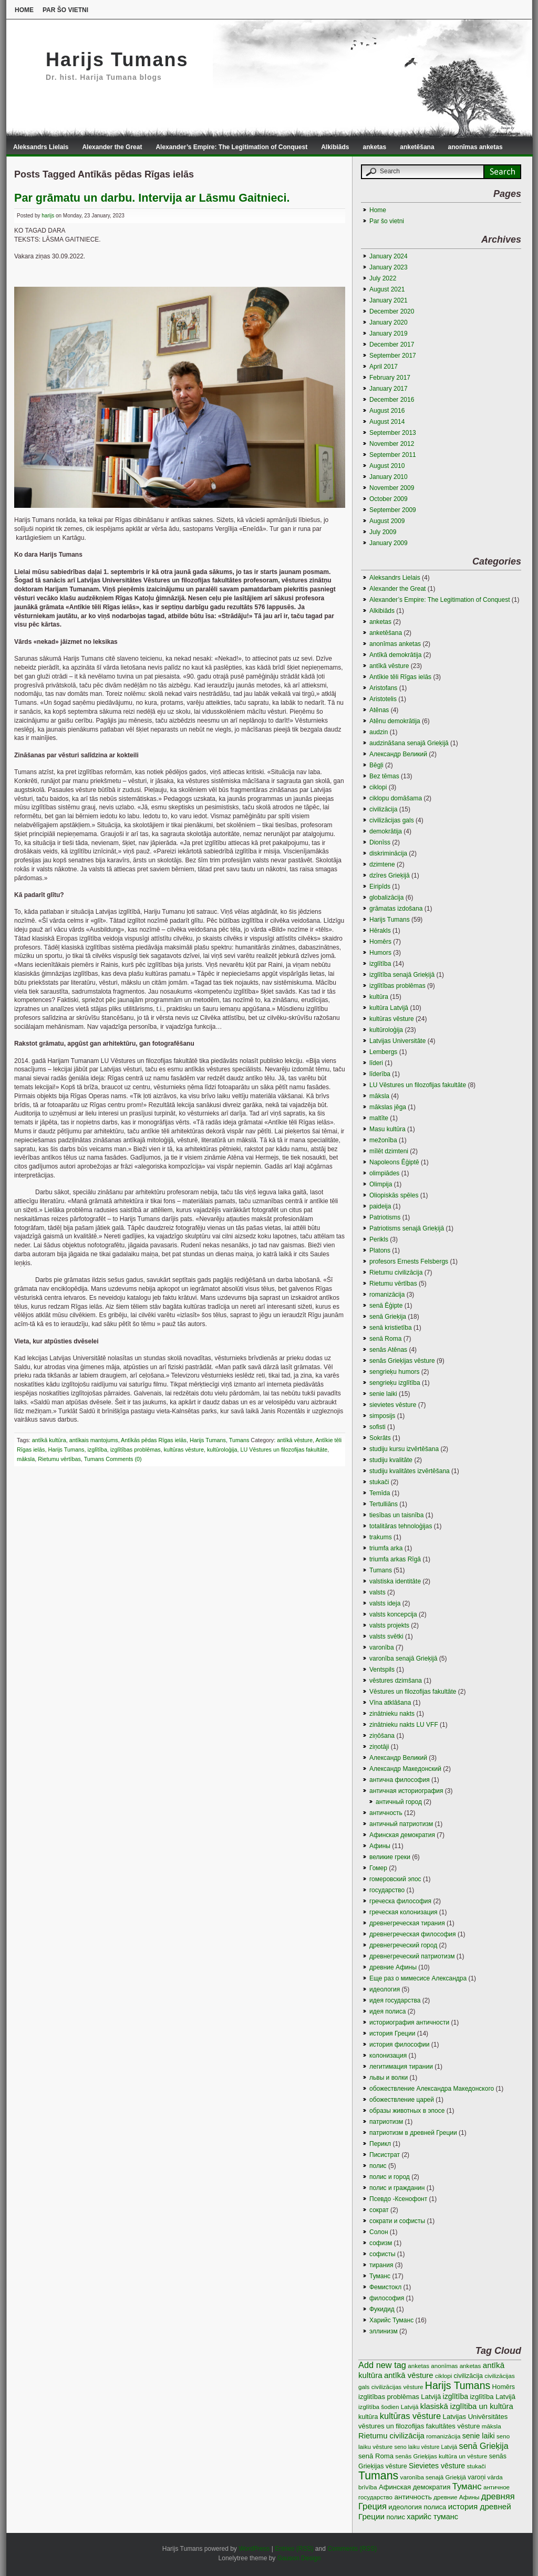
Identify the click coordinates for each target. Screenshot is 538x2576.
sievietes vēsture (392, 1405)
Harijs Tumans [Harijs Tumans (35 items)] (457, 2385)
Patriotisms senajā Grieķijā (406, 1228)
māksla (26, 1459)
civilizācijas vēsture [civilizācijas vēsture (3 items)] (397, 2386)
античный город (399, 1802)
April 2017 (383, 366)
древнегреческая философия (412, 1934)
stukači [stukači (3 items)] (476, 2466)
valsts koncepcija (393, 1614)
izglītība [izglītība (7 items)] (456, 2396)
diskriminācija (388, 853)
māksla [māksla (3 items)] (491, 2426)
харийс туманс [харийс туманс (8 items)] (432, 2516)
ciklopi (378, 787)
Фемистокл (385, 2287)
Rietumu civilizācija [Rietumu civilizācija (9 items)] (391, 2436)
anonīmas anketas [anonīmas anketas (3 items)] (456, 2365)
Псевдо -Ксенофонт (398, 2199)
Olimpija (380, 1184)
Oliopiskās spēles (393, 1195)
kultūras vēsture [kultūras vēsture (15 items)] (410, 2416)
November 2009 (391, 488)
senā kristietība (390, 1327)
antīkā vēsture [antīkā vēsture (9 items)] (408, 2375)
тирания (381, 2265)
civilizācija (383, 809)
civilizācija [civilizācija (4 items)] (468, 2376)
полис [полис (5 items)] (395, 2517)
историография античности (409, 2022)
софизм (380, 2243)
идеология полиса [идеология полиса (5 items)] (417, 2507)
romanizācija (387, 1294)
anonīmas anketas (475, 147)
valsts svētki (386, 1636)
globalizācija (386, 897)
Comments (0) (123, 1459)
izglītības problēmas (135, 1449)
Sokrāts (380, 1438)
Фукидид (382, 2309)
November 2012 (391, 443)
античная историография (406, 1791)
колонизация (388, 2055)
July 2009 (382, 532)
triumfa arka (385, 1548)
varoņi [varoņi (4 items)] (476, 2477)
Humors (380, 952)
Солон (378, 2232)
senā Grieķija (387, 1316)
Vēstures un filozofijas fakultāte (412, 1691)
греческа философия (400, 1901)
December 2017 (391, 344)
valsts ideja (384, 1603)
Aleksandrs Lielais (40, 147)
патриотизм (386, 2121)
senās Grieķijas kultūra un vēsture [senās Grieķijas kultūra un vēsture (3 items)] (441, 2456)
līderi (376, 1063)
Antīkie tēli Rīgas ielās (400, 677)
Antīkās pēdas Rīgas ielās (154, 1440)
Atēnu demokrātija (394, 721)
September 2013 (392, 432)
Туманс (379, 2276)
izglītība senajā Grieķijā (401, 974)
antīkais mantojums (93, 1440)
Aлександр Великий (398, 754)
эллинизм (383, 2331)
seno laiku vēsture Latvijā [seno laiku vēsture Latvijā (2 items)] (426, 2447)
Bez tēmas (384, 776)
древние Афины (393, 1967)
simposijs (382, 1416)
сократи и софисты (397, 2221)
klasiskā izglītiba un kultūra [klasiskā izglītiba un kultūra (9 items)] (466, 2406)
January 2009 (388, 543)
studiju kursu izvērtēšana (404, 1449)
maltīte (378, 1118)
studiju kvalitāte (390, 1460)
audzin (378, 732)
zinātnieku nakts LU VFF (403, 1724)
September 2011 (392, 454)
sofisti (377, 1427)
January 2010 (388, 477)
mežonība (383, 1140)
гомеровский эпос (395, 1879)
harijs (48, 215)
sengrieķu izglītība (394, 1382)
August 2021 (387, 289)
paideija (380, 1206)
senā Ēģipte (385, 1305)
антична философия (399, 1780)
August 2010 (387, 466)
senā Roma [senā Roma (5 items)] (376, 2456)
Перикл (380, 2143)
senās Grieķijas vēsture (402, 1360)
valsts (377, 1592)
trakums (380, 1537)
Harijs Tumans (117, 59)
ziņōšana (382, 1735)
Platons (379, 1250)
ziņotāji (379, 1746)
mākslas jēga (387, 1107)
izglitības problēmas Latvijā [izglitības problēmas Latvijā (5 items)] (399, 2397)
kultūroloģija (222, 1449)
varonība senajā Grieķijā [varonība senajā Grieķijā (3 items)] (433, 2477)
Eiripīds (379, 886)
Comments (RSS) (352, 2548)
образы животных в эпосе (406, 2110)
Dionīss (379, 842)
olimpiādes (384, 1173)
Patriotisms (384, 1217)
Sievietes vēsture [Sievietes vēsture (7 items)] (437, 2466)
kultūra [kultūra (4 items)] (368, 2417)
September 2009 (392, 510)
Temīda (379, 1493)
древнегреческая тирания (407, 1923)
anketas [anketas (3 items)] (418, 2365)
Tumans (239, 1440)
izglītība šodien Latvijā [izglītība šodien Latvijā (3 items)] (388, 2406)
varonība (381, 1647)
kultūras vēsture (184, 1449)
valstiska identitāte (395, 1581)
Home (24, 10)
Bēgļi (376, 765)
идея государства (394, 2000)
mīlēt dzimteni (388, 1151)
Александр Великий (398, 1757)
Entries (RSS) (294, 2548)
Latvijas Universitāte (397, 1041)
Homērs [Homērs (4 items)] (503, 2387)
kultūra (378, 996)
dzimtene (382, 864)
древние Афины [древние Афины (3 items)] (456, 2497)
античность (385, 1813)
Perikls (378, 1239)
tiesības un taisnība (396, 1515)
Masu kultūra (387, 1129)
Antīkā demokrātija (395, 655)
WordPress (254, 2548)
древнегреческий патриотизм (411, 1956)
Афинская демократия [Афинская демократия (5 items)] (414, 2487)
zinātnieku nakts (392, 1713)
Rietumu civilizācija (395, 1272)
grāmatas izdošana (395, 908)
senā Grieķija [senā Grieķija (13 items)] (484, 2445)
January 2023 (388, 267)
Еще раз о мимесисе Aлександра (418, 1978)
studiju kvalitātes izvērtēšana (409, 1471)
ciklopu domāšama (395, 798)
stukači (379, 1482)
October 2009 (388, 499)
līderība (379, 1074)
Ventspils (382, 1669)
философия (386, 2298)
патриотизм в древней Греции (413, 2132)
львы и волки (388, 2077)
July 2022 (382, 278)
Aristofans (383, 688)
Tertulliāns (383, 1504)
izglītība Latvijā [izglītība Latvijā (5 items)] (492, 2397)
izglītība (97, 1449)
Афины (379, 1846)
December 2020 (391, 311)
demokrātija (385, 831)
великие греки (389, 1857)
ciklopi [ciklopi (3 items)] (443, 2375)
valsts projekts (389, 1625)
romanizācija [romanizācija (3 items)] (443, 2436)
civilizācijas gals (391, 820)
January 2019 (388, 333)
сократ (379, 2210)
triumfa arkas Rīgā (395, 1559)
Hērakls (380, 930)
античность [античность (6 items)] (412, 2497)
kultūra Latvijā (388, 1007)
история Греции (392, 2033)
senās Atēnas (388, 1349)
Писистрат (384, 2154)
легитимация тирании (401, 2066)
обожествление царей (401, 2099)
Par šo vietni (65, 10)
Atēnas (379, 710)
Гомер (378, 1868)
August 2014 (387, 421)
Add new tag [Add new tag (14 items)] (382, 2365)
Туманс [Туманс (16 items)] (467, 2486)
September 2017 (392, 355)
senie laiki (383, 1393)
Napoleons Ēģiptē (394, 1162)
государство (387, 1890)
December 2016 (391, 399)
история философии (399, 2044)
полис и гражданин (397, 2188)
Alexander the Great (112, 147)
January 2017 (388, 388)
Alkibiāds (335, 147)
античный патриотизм (401, 1824)
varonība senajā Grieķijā (403, 1658)
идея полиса (387, 2011)
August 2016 (387, 410)
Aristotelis (383, 699)
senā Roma (385, 1338)
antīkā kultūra (49, 1440)
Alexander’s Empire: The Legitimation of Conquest (231, 147)
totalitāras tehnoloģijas (400, 1526)
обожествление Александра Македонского (431, 2088)
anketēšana (417, 147)
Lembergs (383, 1052)
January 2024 (388, 256)
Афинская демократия (402, 1835)
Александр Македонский (405, 1768)
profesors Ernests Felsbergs (408, 1261)
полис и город (389, 2177)
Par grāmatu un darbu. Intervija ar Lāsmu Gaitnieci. (151, 197)
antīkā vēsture (295, 1440)
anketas (375, 147)
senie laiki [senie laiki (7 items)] (478, 2436)
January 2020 (388, 322)
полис (378, 2166)
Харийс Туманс (391, 2320)
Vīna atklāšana (390, 1702)
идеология (384, 1989)
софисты (382, 2254)
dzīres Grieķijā (389, 875)
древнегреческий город (403, 1945)
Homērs (380, 941)
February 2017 (389, 377)
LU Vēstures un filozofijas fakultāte (284, 1449)
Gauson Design (299, 2558)
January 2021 (388, 300)
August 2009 (387, 521)
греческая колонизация (403, 1912)
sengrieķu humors (394, 1371)
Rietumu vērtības (59, 1459)
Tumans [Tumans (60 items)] (378, 2475)
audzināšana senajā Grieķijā (409, 743)
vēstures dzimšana (395, 1680)
